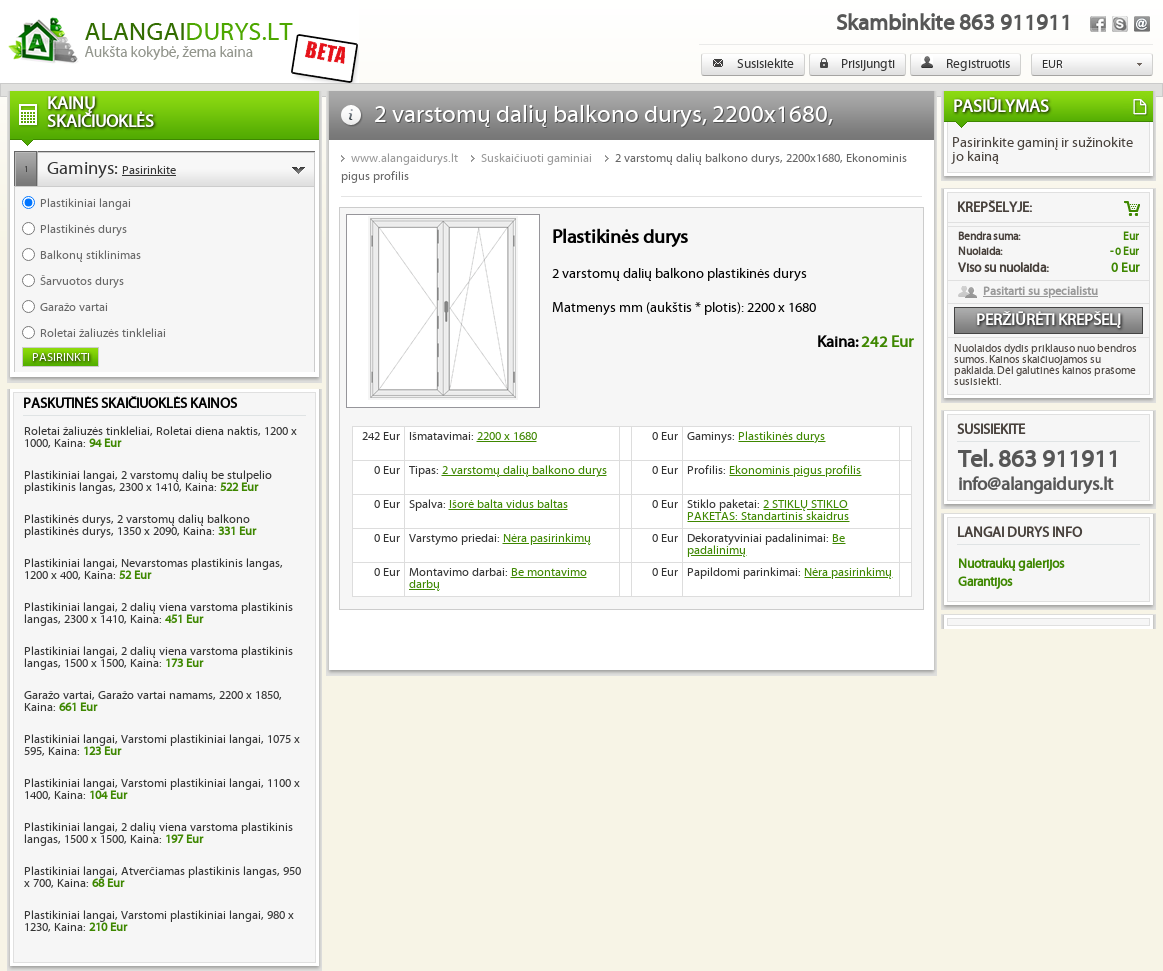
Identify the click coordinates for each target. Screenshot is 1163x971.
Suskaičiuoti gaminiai (536, 158)
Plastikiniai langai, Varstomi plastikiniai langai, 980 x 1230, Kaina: (159, 921)
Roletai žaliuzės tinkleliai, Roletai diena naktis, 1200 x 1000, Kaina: (160, 437)
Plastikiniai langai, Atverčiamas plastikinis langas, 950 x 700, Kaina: (162, 877)
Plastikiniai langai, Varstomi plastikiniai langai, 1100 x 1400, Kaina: (162, 789)
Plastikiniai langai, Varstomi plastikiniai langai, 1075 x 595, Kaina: (162, 745)
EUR (1052, 64)
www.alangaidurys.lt (404, 158)
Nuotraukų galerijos (1011, 564)
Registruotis (965, 64)
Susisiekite (753, 64)
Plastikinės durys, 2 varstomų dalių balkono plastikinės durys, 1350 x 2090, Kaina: (140, 525)
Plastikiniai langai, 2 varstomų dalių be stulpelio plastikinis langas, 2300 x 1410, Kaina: (148, 481)
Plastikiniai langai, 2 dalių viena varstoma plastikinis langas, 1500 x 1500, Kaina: (158, 657)
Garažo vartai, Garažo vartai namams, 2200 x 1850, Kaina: (153, 701)
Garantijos (985, 582)
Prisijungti (857, 64)
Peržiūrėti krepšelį (1048, 320)
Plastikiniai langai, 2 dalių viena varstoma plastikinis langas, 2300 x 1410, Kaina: (158, 613)
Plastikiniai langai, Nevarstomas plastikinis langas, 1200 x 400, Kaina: (153, 569)
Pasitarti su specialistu (1040, 292)
